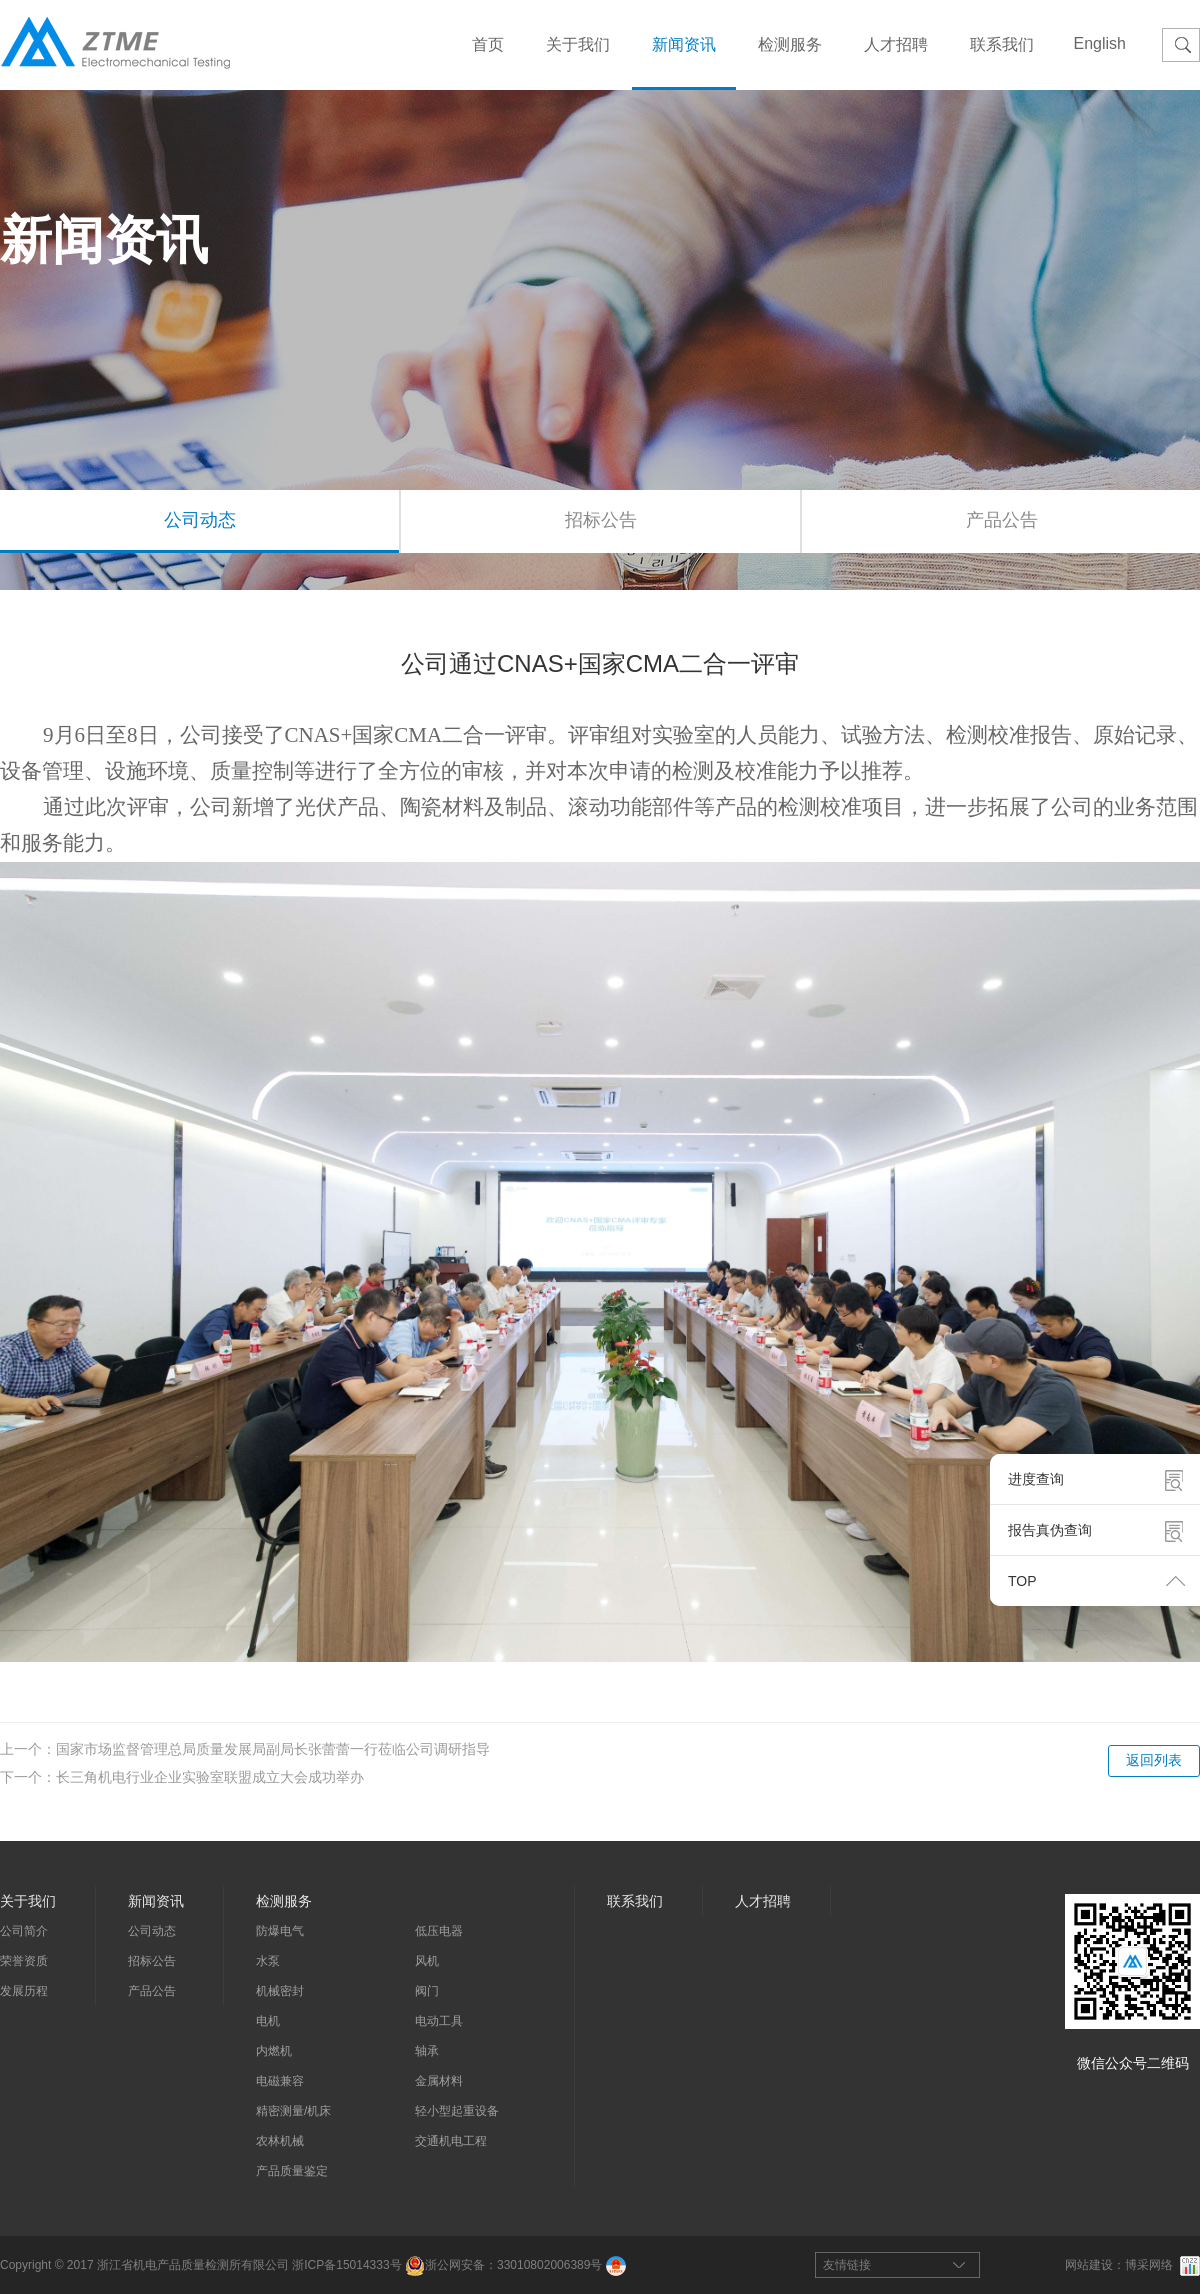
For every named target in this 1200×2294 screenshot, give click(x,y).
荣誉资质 (24, 1961)
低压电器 (439, 1931)
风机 (427, 1961)
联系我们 (1002, 44)
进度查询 (1036, 1479)
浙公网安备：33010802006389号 (503, 2265)
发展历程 (24, 1991)
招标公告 (601, 520)
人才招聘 (896, 44)
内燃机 (274, 2051)
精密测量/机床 (293, 2111)
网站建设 (1089, 2265)
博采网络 (1149, 2265)
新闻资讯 (684, 44)
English (1100, 43)
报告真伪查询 (1050, 1530)
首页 (488, 44)
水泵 (268, 1961)
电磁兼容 (280, 2081)
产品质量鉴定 (292, 2171)
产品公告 (152, 1991)
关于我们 (578, 44)
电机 (268, 2021)
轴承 (427, 2051)
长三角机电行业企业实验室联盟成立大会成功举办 (210, 1777)
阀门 (427, 1991)
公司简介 (24, 1931)
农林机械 (280, 2141)
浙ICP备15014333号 (346, 2265)
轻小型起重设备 (457, 2111)
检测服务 (790, 44)
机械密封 (280, 1991)
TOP (1022, 1581)
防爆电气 (280, 1931)
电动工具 (439, 2021)
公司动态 (200, 520)
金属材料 (439, 2081)
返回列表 (1154, 1760)
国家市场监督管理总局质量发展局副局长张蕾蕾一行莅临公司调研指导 (273, 1749)
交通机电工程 (451, 2141)
